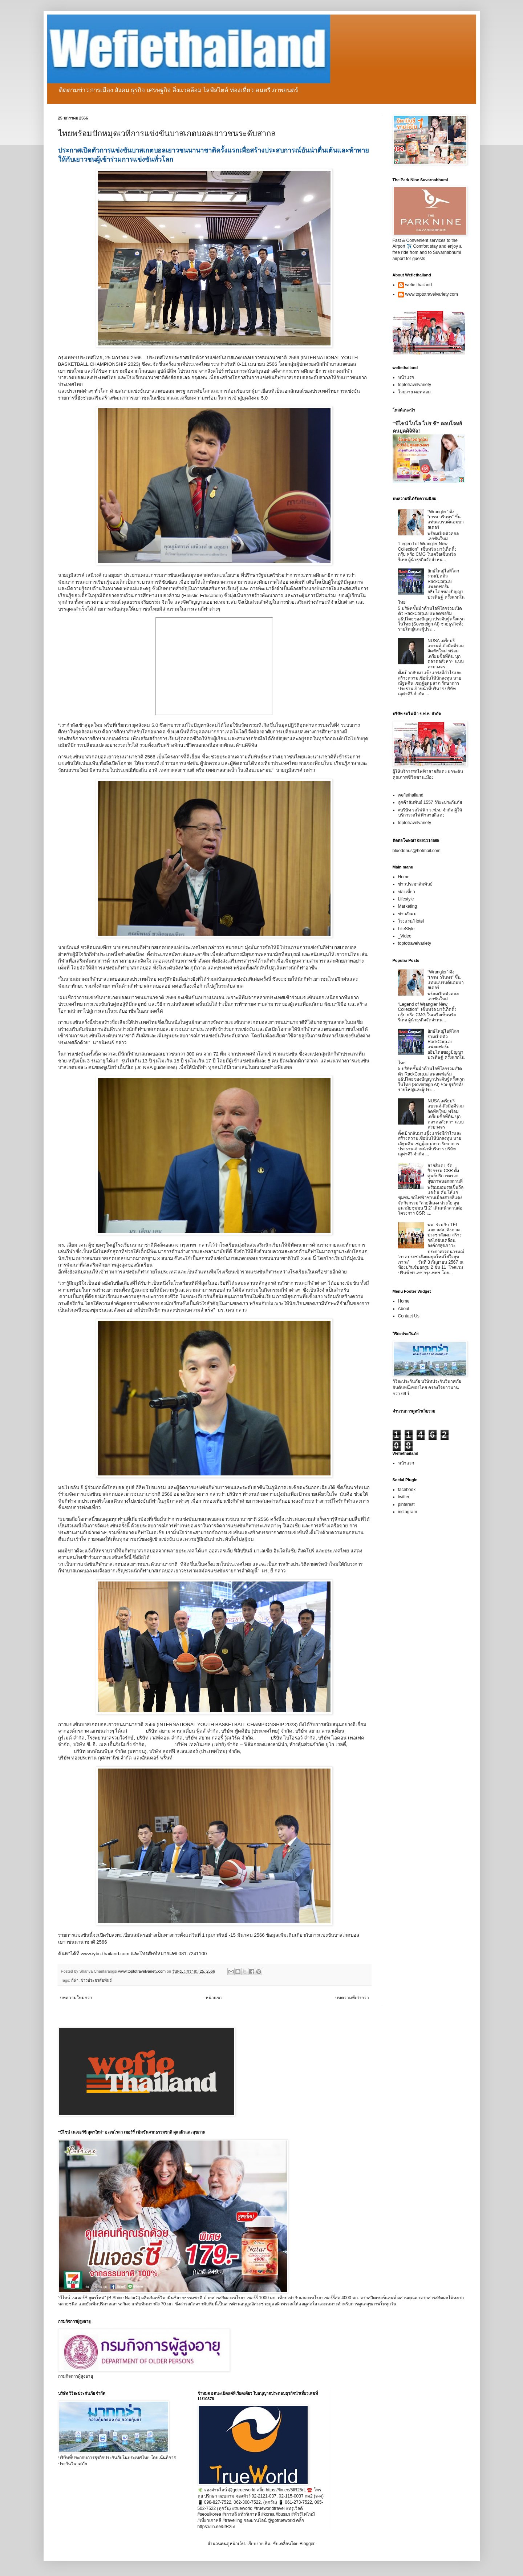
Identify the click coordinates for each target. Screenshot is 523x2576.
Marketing (407, 906)
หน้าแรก (214, 1997)
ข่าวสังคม (407, 913)
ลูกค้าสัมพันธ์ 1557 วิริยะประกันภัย (430, 802)
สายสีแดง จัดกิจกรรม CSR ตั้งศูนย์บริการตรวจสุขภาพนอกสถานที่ (445, 1173)
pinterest (406, 1504)
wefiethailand (410, 795)
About (403, 1308)
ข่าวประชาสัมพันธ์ (96, 1980)
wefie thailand (418, 284)
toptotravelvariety (414, 384)
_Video (404, 936)
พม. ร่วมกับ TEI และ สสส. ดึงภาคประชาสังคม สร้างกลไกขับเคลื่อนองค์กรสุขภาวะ (444, 1235)
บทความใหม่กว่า (76, 1997)
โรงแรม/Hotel (411, 921)
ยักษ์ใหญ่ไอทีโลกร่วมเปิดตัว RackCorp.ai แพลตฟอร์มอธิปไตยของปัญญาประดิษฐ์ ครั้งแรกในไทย (431, 586)
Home (404, 876)
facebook (407, 1489)
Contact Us (408, 1316)
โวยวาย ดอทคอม (414, 391)
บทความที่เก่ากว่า (352, 1997)
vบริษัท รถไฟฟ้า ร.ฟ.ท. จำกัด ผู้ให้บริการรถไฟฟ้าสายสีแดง (430, 812)
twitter (404, 1496)
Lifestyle (406, 899)
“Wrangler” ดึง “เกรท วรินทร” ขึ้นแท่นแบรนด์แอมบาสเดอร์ (445, 519)
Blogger (307, 2543)
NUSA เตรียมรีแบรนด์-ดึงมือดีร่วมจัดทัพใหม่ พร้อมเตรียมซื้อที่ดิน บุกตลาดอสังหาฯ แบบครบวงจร (445, 653)
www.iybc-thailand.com (105, 1953)
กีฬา (74, 1980)
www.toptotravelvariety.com (431, 294)
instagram (407, 1511)
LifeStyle (406, 928)
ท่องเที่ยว (406, 891)
